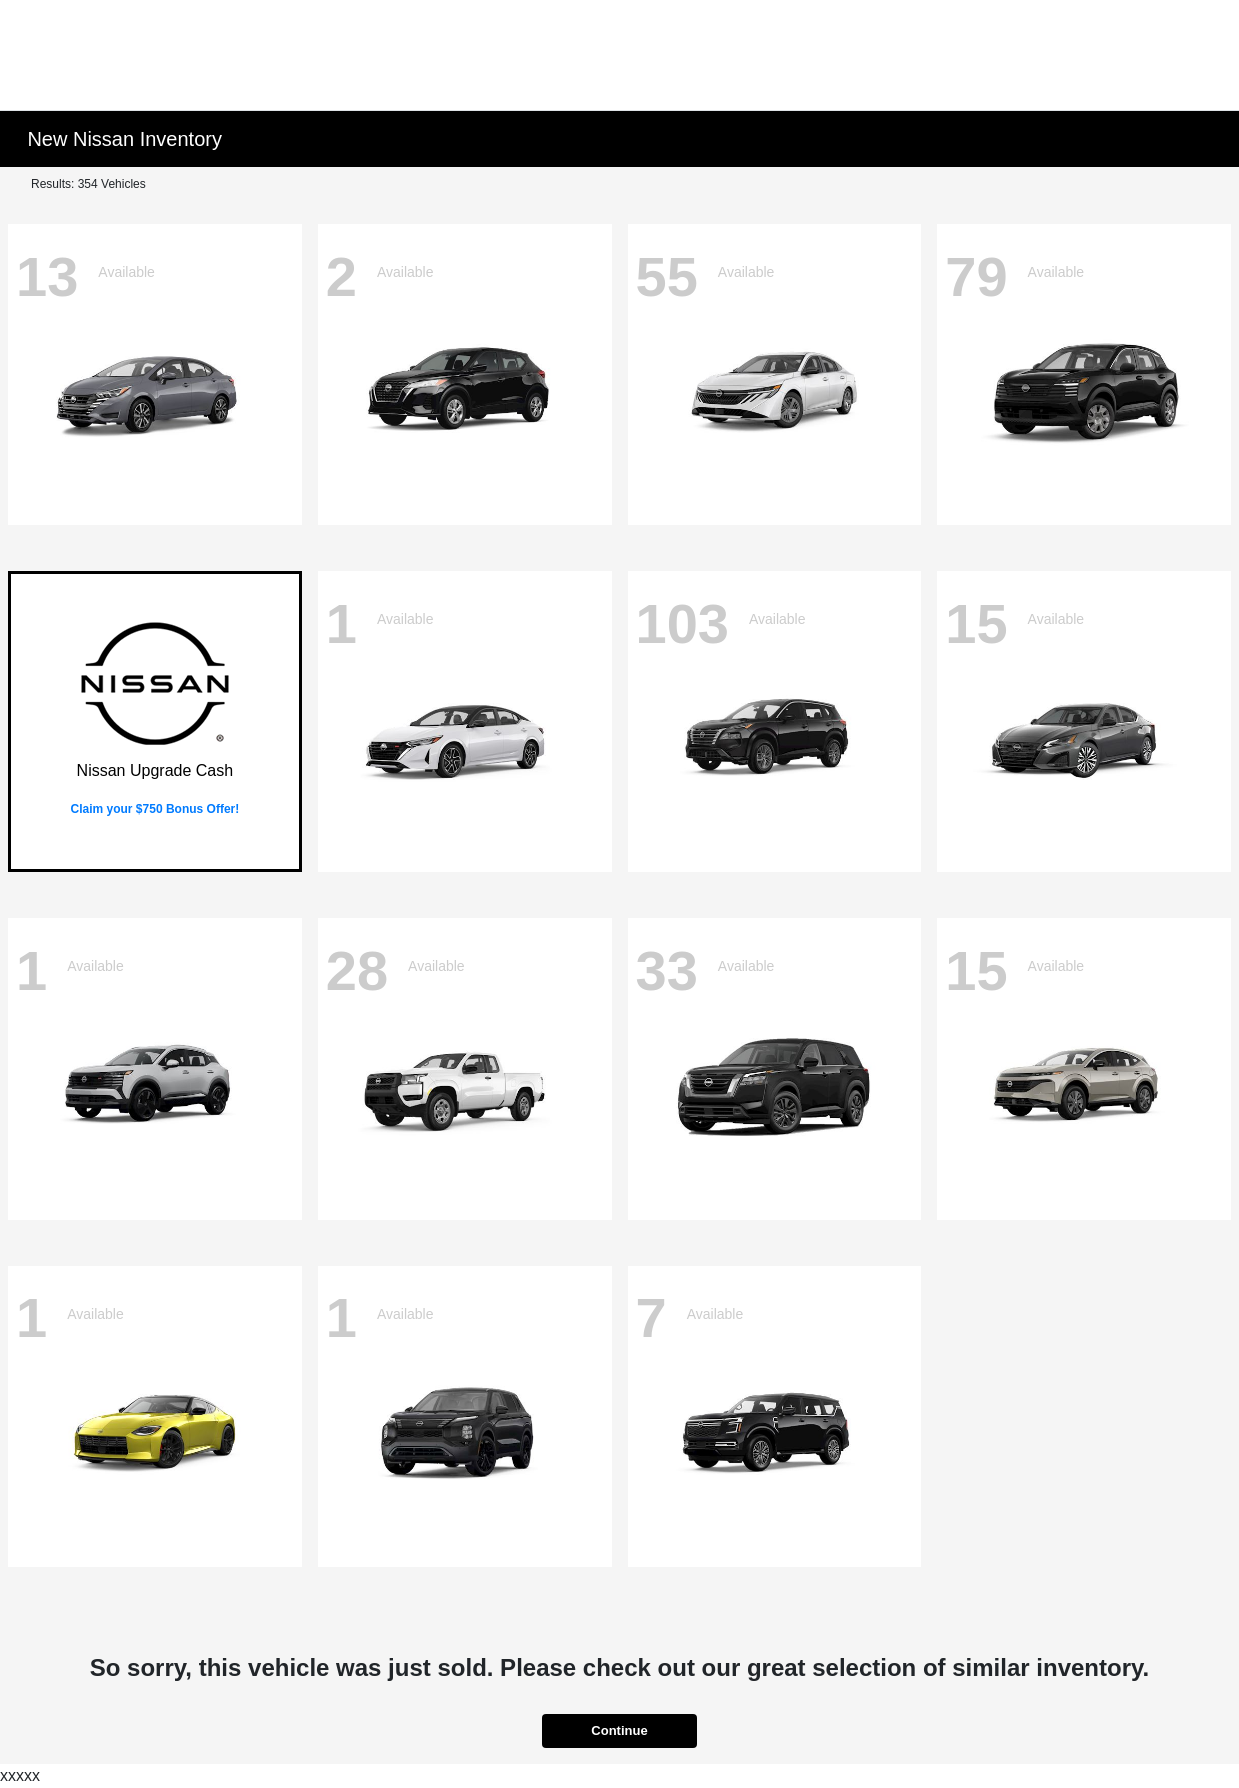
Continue (619, 1730)
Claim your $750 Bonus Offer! (155, 809)
